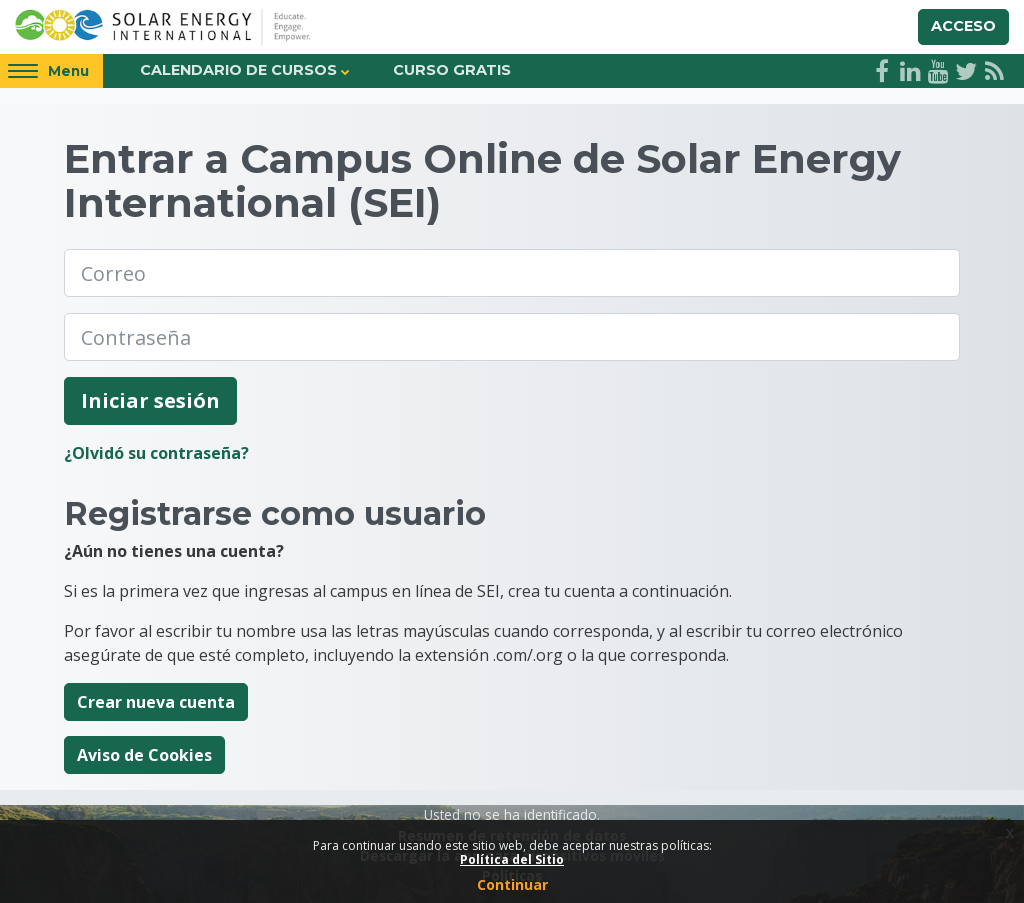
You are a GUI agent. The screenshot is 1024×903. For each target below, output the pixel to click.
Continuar (512, 884)
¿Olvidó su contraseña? (156, 453)
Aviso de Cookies (144, 755)
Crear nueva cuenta (156, 702)
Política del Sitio (512, 859)
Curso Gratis (452, 70)
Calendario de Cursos (238, 70)
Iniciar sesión (150, 400)
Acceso (963, 26)
